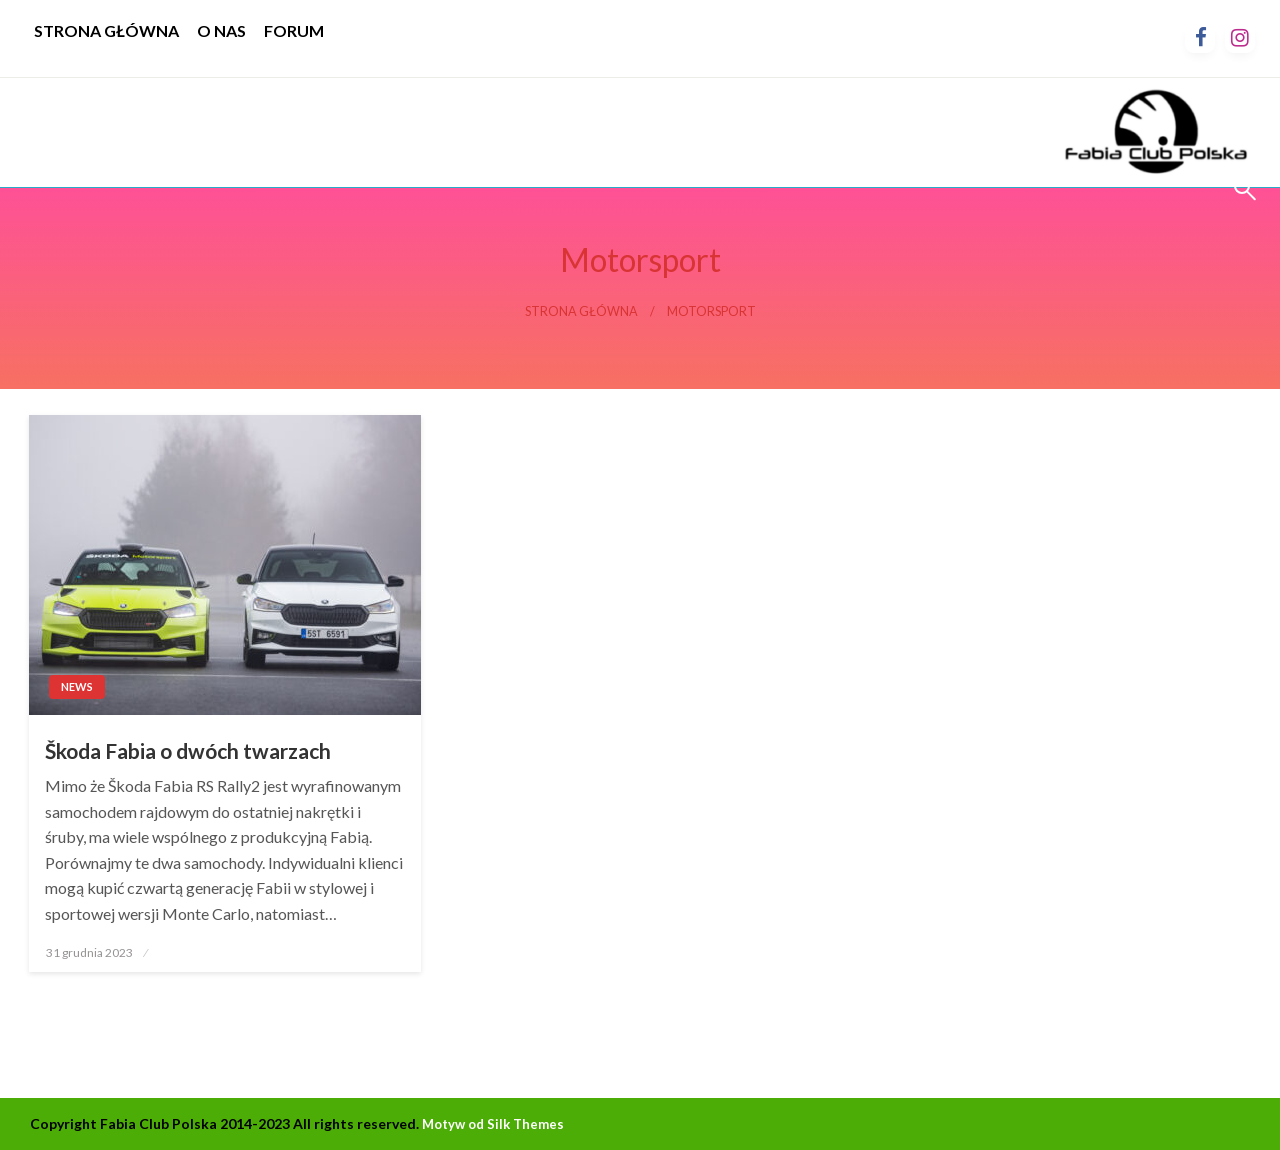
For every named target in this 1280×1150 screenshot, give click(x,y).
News (77, 686)
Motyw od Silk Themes (493, 1124)
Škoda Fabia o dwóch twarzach (188, 750)
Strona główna (581, 311)
